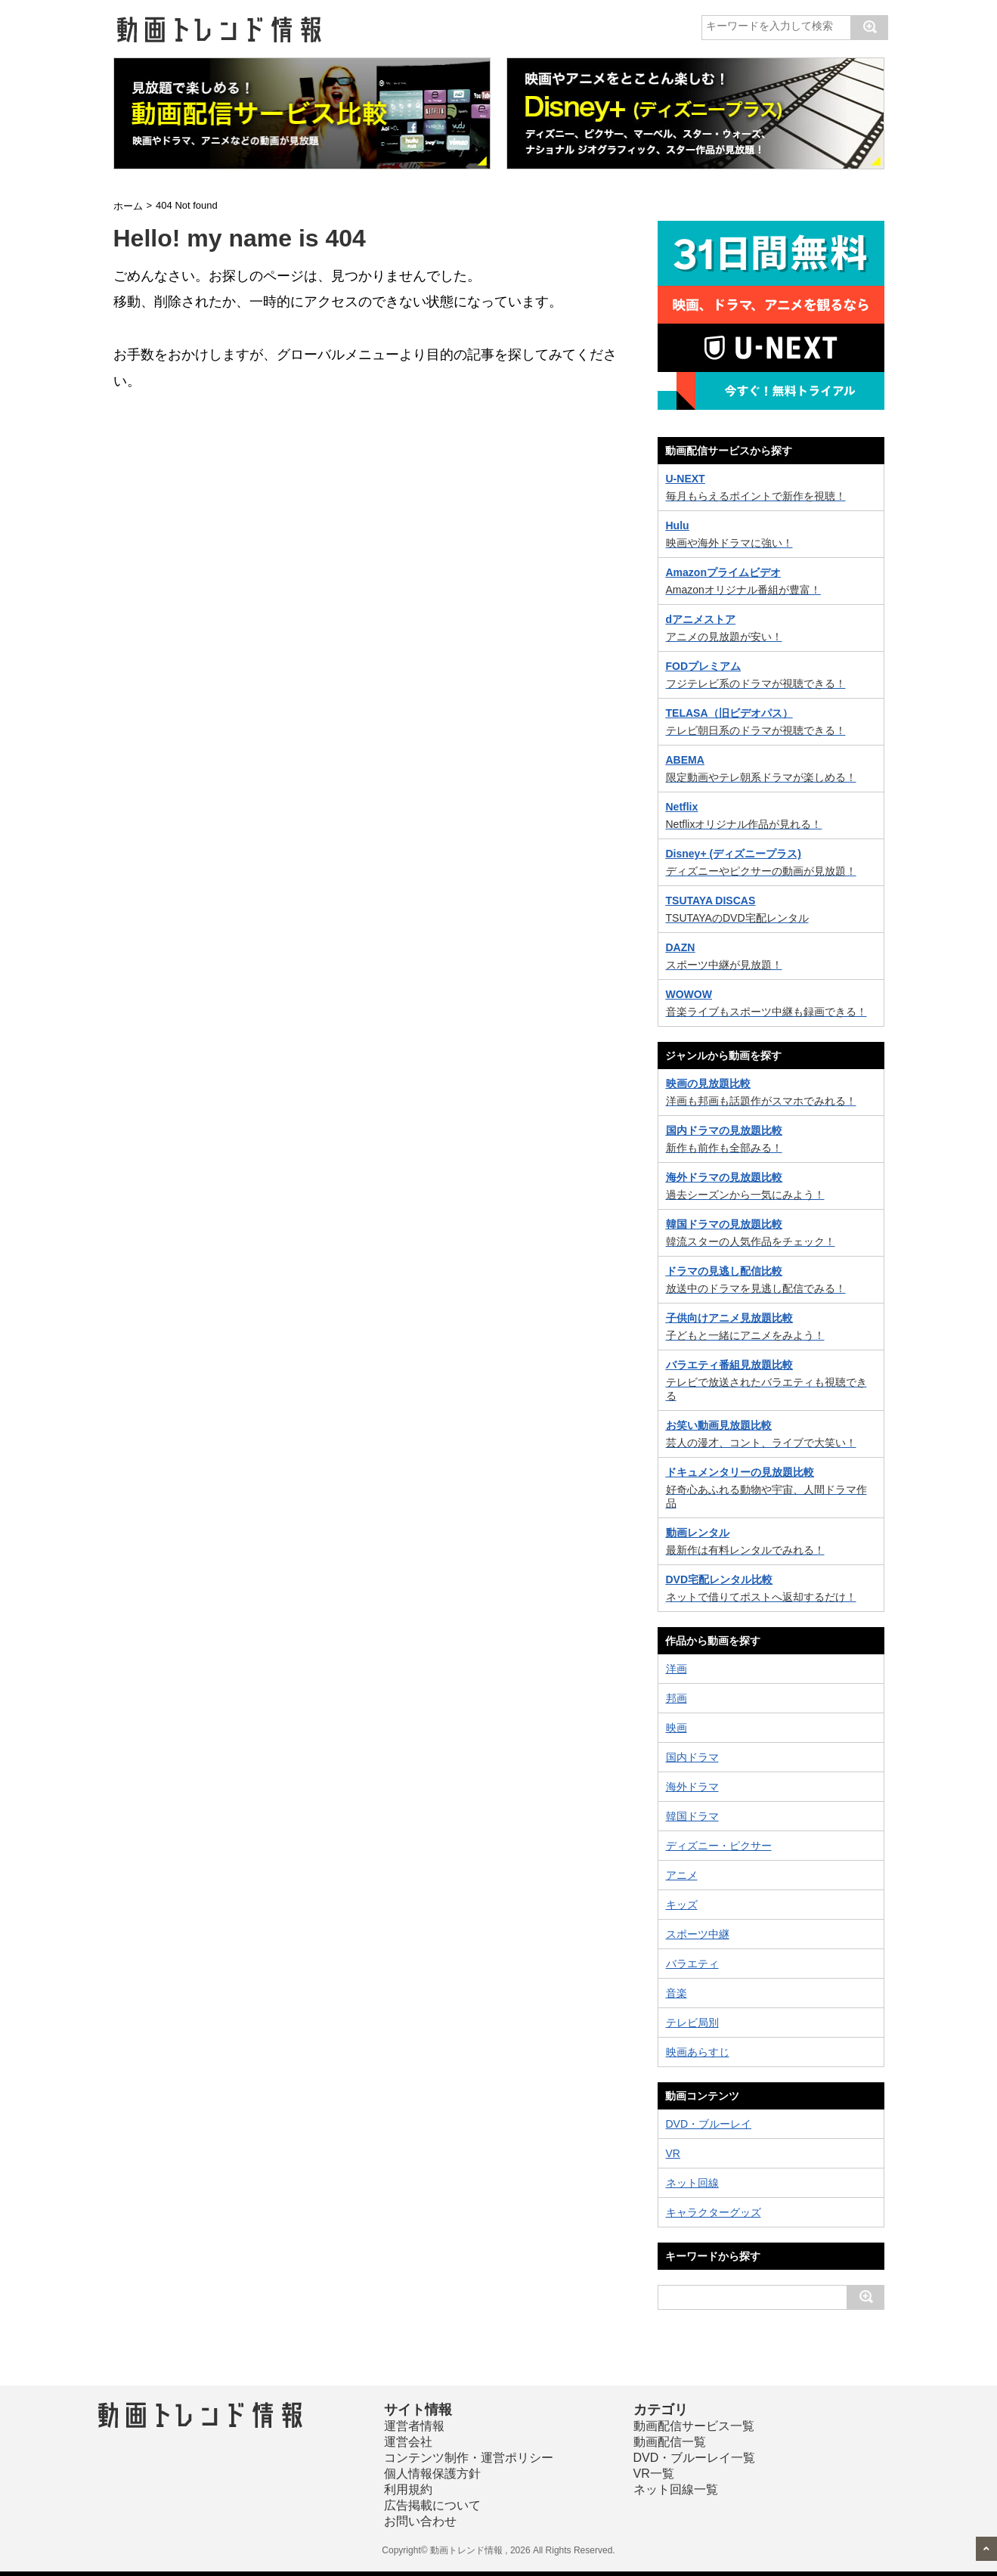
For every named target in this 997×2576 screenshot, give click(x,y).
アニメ (682, 1875)
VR (673, 2153)
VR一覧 (653, 2473)
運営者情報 (414, 2425)
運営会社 (408, 2441)
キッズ (682, 1905)
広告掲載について (432, 2505)
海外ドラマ (692, 1787)
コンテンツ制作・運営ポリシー (468, 2457)
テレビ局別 (692, 2022)
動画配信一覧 (669, 2441)
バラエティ (692, 1964)
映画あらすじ (697, 2052)
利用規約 (408, 2489)
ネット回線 (692, 2183)
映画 (676, 1728)
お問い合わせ (420, 2521)
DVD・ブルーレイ (709, 2124)
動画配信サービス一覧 (693, 2425)
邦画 (676, 1698)
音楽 (676, 1993)
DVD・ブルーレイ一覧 (694, 2457)
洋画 (676, 1669)
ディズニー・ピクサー (719, 1846)
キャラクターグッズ (713, 2212)
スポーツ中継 (697, 1934)
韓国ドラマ (692, 1816)
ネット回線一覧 (675, 2489)
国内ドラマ (692, 1757)
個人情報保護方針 (432, 2473)
